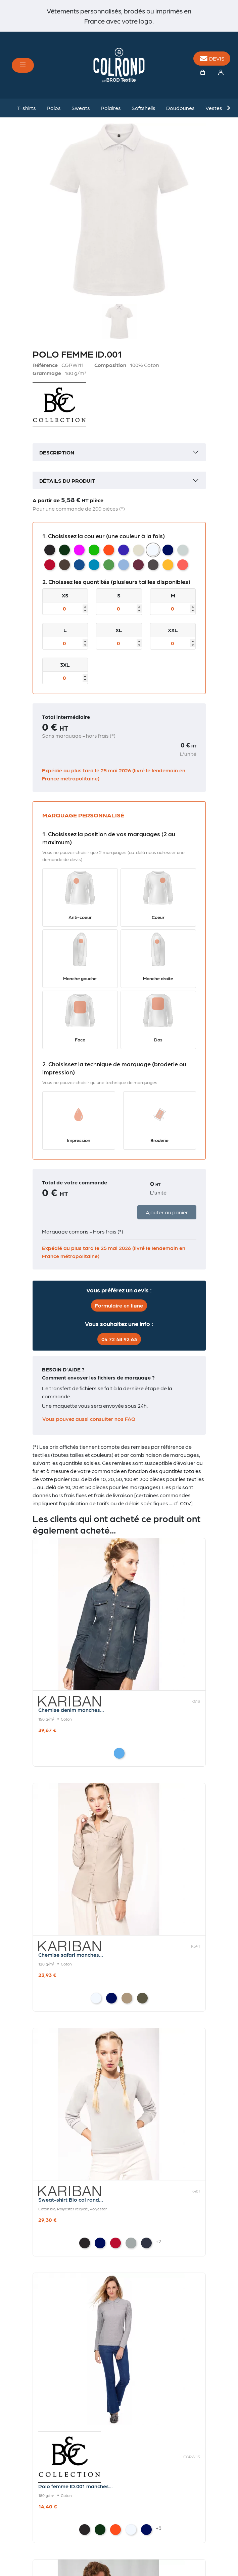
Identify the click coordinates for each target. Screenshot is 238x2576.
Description (56, 452)
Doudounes (180, 108)
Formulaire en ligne (119, 1305)
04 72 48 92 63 (119, 1339)
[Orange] (115, 2529)
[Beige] (127, 1998)
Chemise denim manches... (71, 1709)
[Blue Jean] (119, 1753)
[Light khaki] (142, 1998)
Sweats (81, 108)
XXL (173, 630)
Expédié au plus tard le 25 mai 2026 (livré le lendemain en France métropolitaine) (113, 774)
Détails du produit (67, 480)
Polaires (111, 108)
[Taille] (65, 608)
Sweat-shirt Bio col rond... (70, 2199)
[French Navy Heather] (146, 2243)
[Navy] (111, 1998)
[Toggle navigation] (23, 65)
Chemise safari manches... (70, 1954)
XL (118, 630)
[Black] (84, 2243)
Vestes (213, 108)
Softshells (143, 108)
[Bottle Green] (100, 2529)
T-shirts (26, 108)
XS (65, 595)
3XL (65, 664)
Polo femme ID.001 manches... (75, 2486)
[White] (96, 1998)
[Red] (115, 2243)
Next (228, 108)
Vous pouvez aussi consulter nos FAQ (88, 1418)
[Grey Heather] (131, 2243)
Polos (54, 108)
